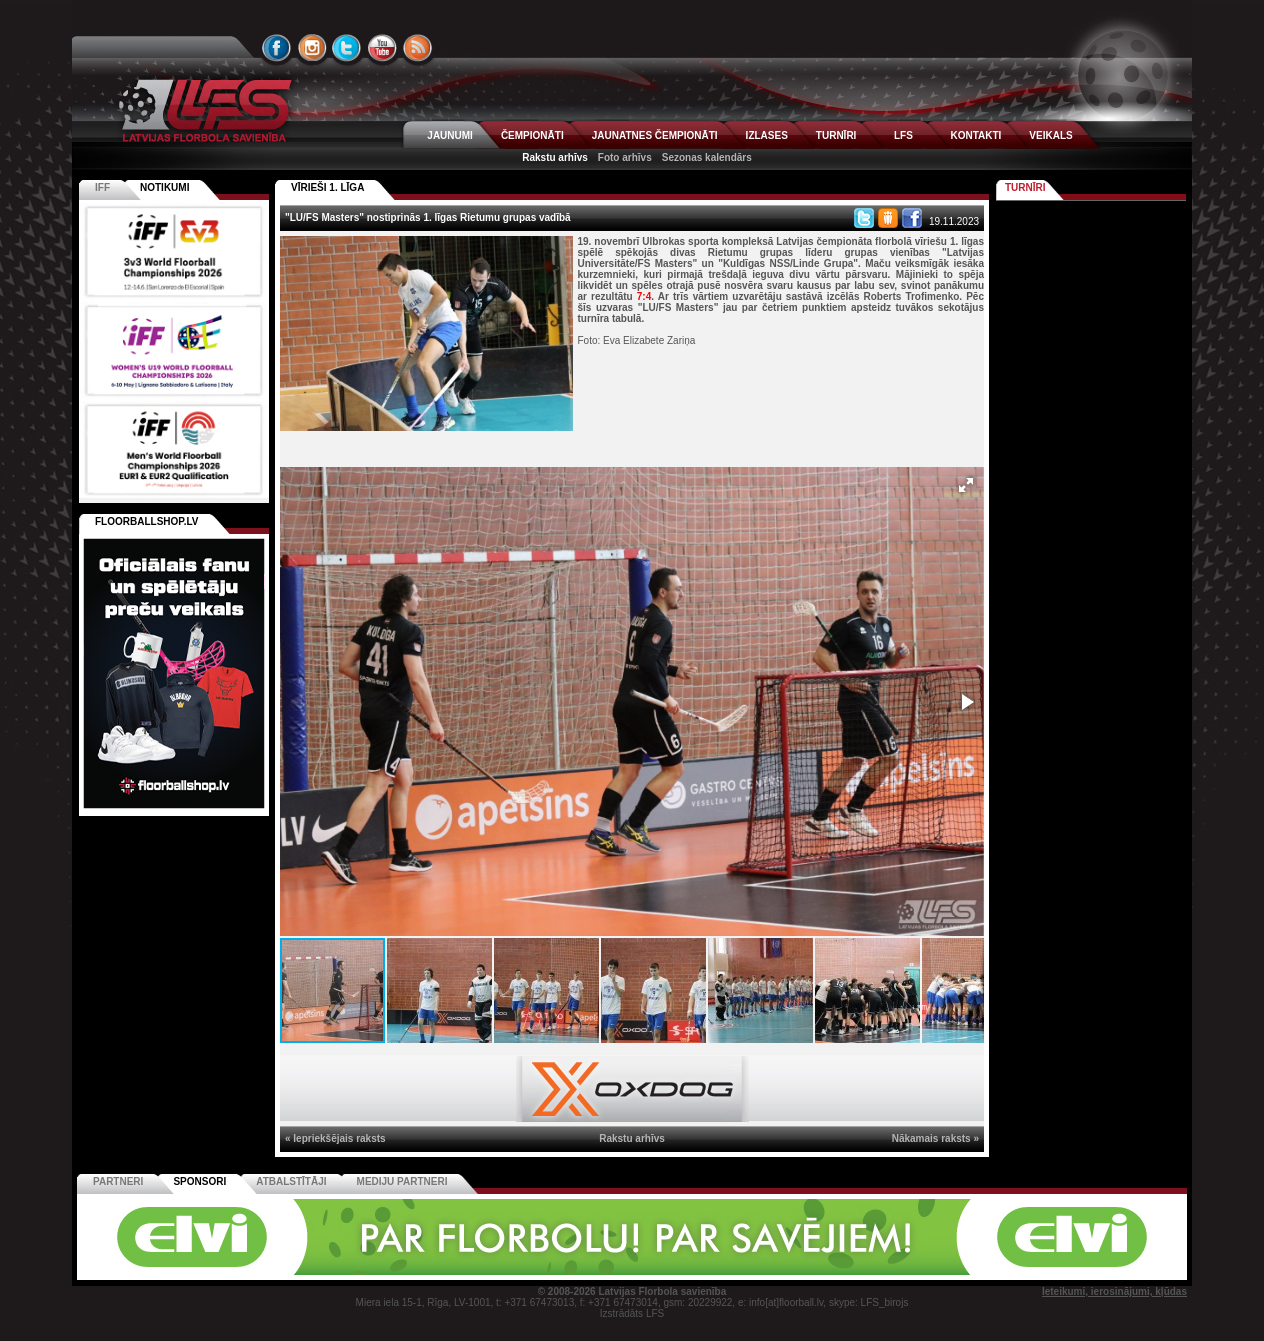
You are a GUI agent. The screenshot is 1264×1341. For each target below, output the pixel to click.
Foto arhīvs (625, 157)
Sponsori (199, 1181)
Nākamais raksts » (935, 1138)
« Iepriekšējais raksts (335, 1138)
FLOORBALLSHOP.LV (147, 521)
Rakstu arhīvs (555, 157)
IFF (102, 187)
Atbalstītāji (291, 1181)
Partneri (118, 1181)
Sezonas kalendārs (707, 157)
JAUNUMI (450, 135)
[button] (966, 485)
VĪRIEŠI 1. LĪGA (327, 187)
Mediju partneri (402, 1181)
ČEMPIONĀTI (532, 135)
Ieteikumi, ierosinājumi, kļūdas (1114, 1291)
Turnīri (1025, 187)
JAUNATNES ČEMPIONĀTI (655, 135)
